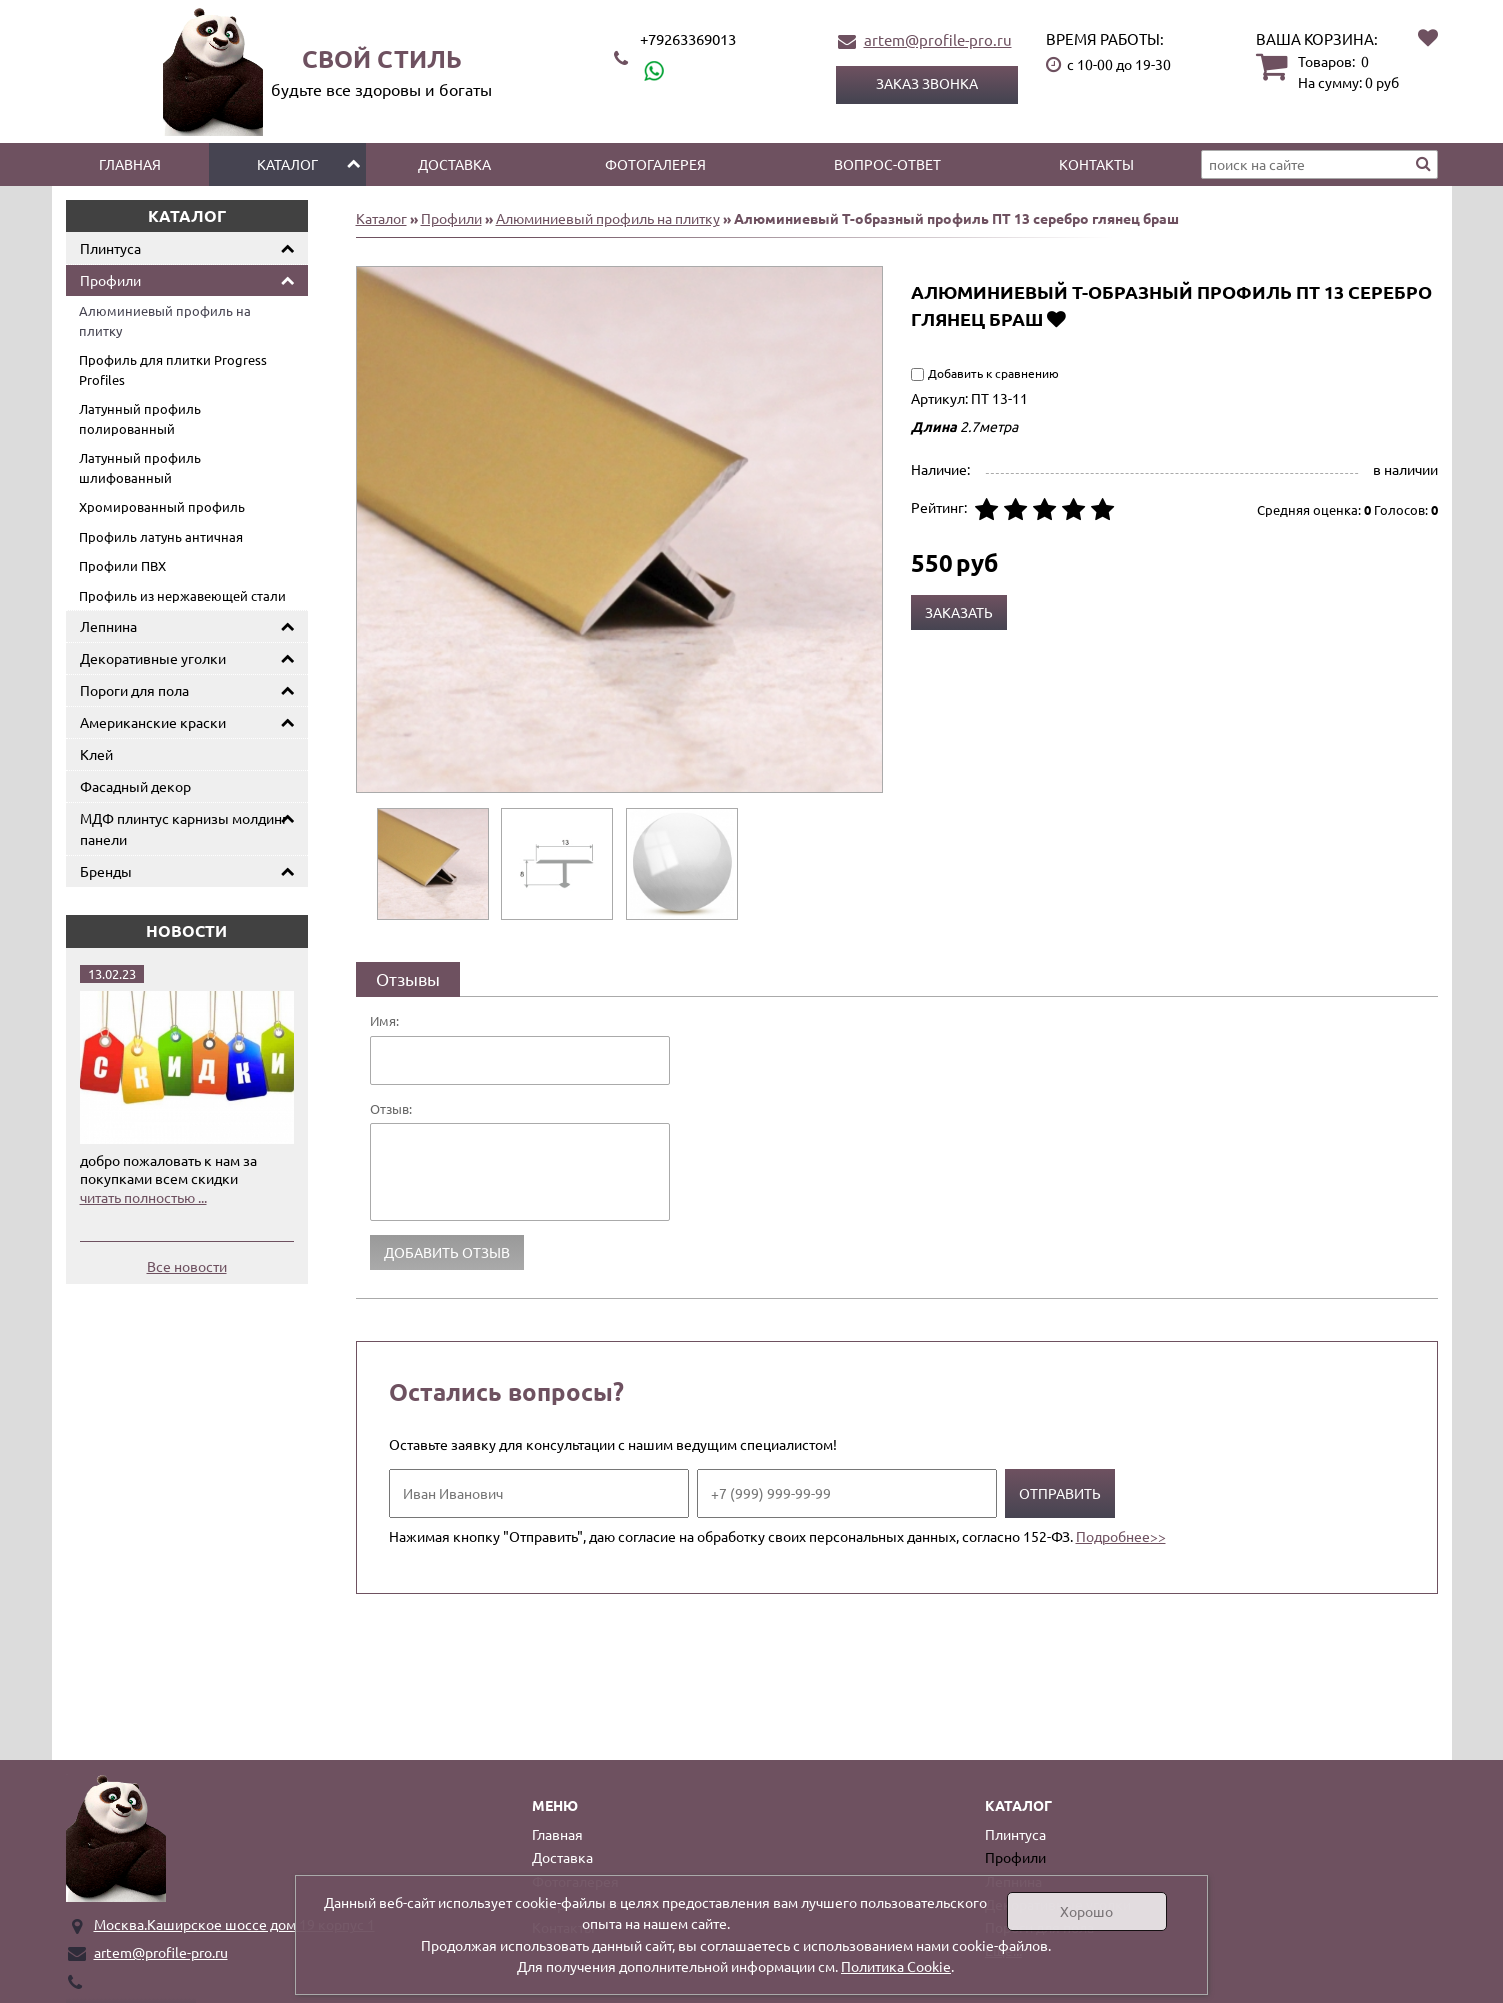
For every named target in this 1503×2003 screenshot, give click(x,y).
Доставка (454, 164)
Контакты (1096, 164)
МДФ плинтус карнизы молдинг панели (184, 828)
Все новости (187, 1266)
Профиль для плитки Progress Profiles (173, 369)
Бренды (106, 871)
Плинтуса (110, 248)
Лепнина (108, 626)
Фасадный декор (135, 786)
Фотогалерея (655, 164)
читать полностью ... (143, 1197)
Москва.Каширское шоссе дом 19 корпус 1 (234, 1924)
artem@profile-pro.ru (938, 39)
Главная (130, 164)
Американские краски (153, 722)
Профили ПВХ (122, 565)
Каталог (287, 164)
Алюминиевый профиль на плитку (165, 320)
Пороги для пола (134, 690)
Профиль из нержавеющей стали (182, 595)
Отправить (1060, 1493)
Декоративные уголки (153, 658)
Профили (110, 280)
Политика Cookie (896, 1966)
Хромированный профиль (162, 506)
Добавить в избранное (1056, 318)
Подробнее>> (1121, 1536)
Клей (96, 754)
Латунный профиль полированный (140, 418)
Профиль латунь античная (161, 536)
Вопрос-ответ (887, 164)
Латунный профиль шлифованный (140, 467)
